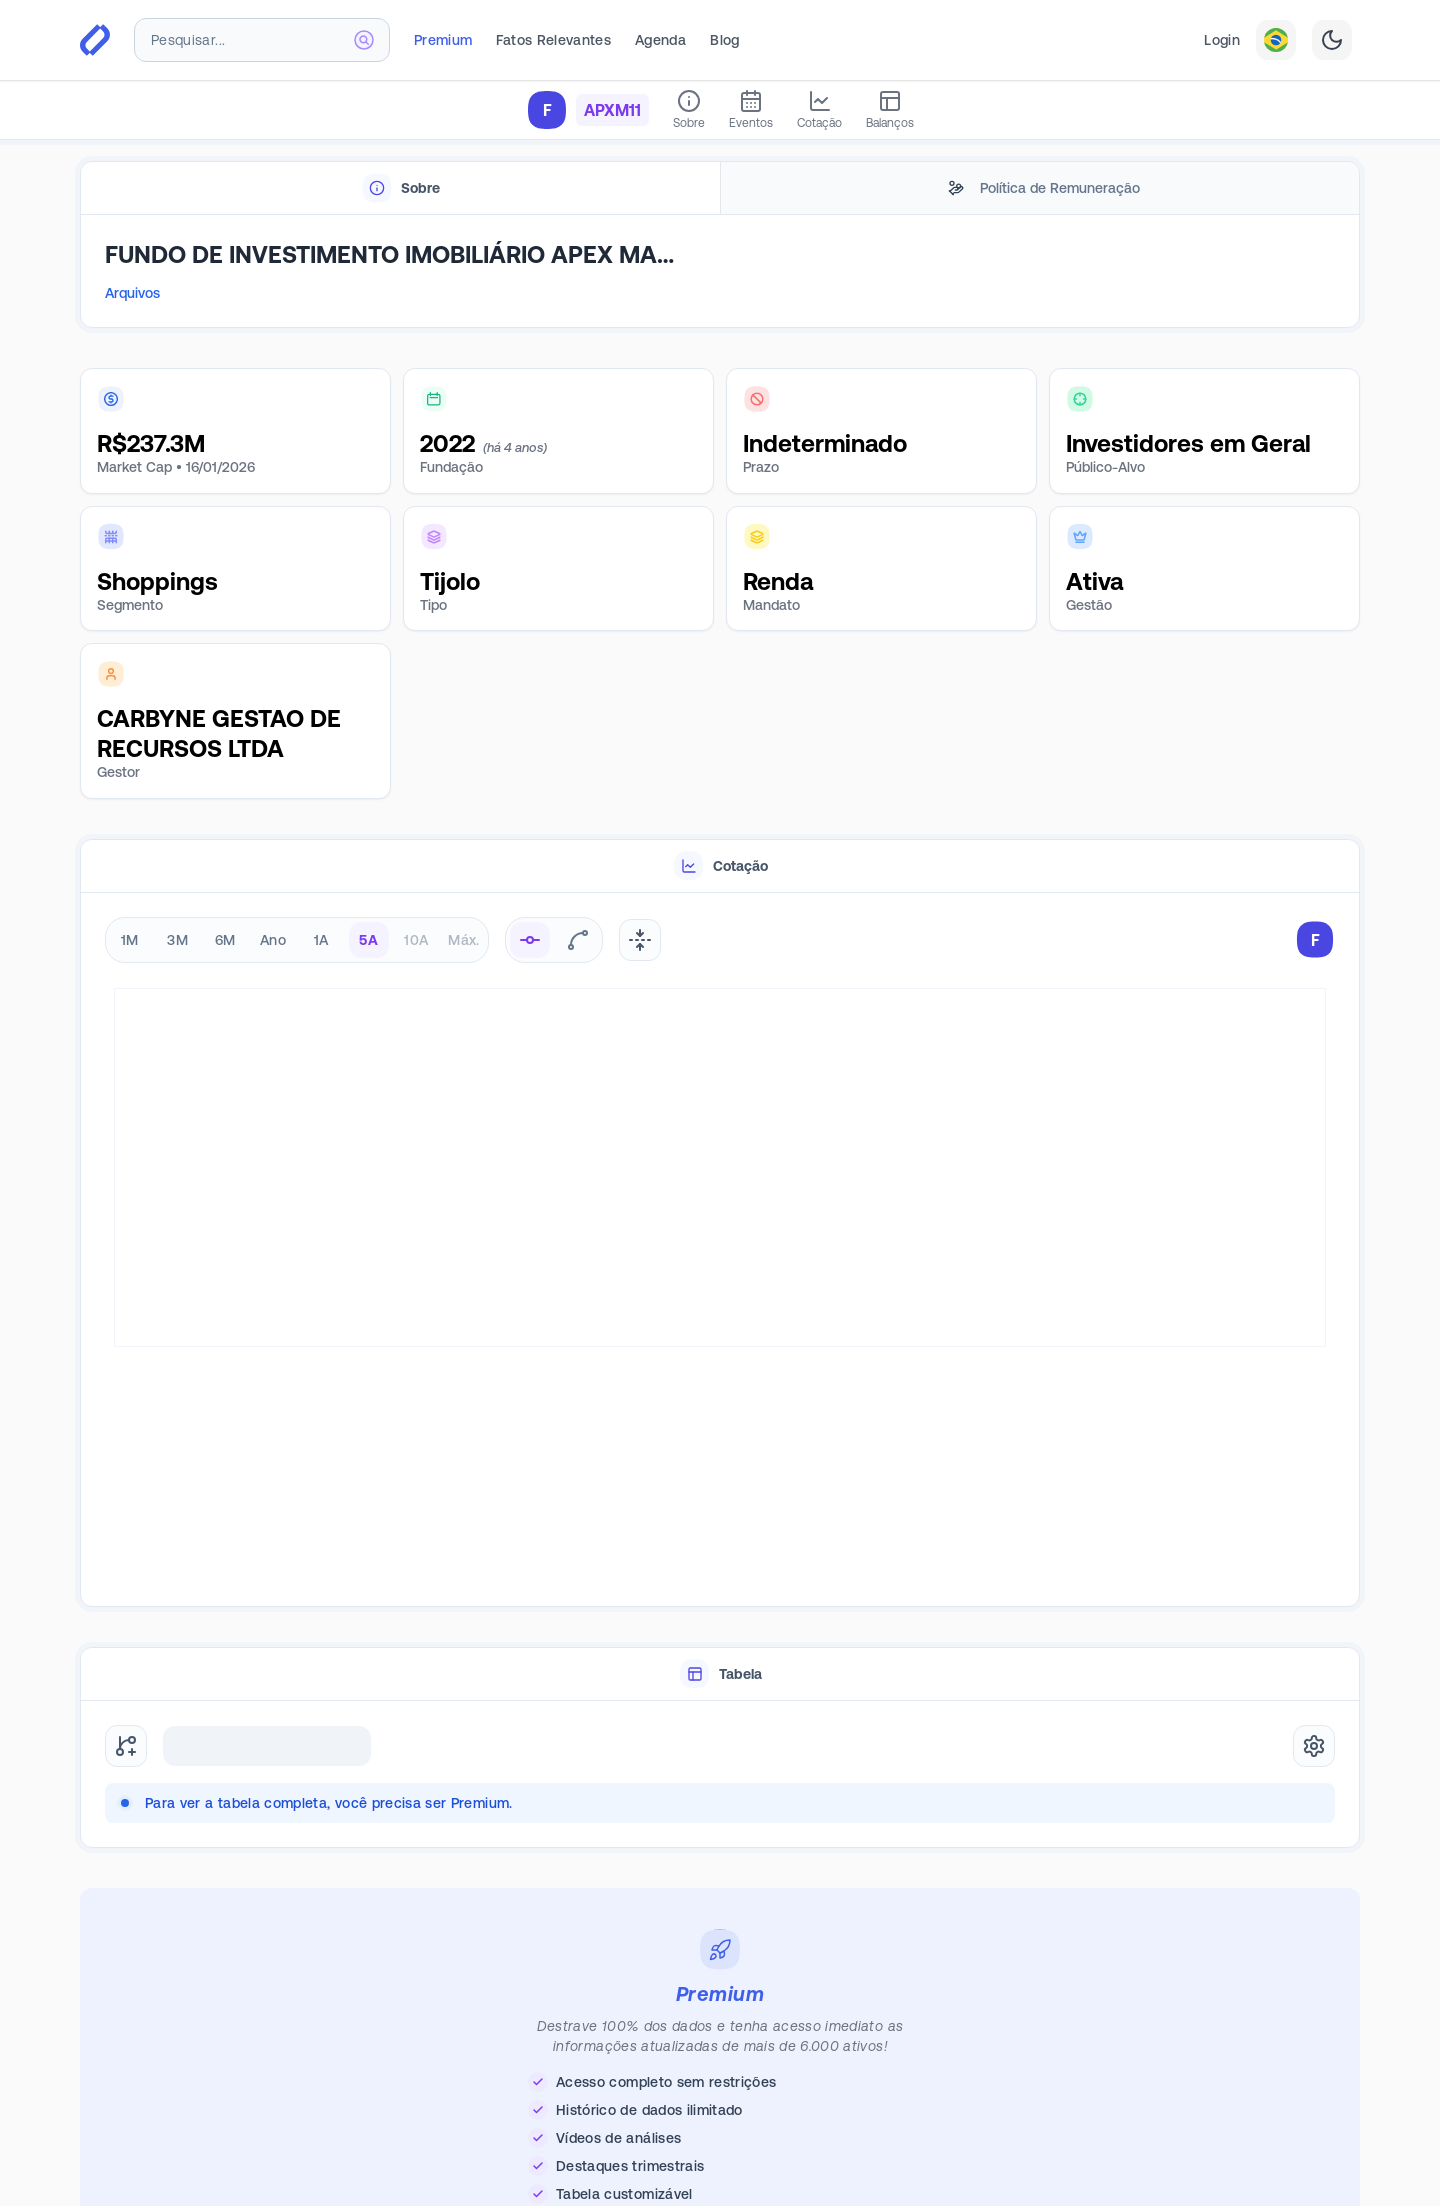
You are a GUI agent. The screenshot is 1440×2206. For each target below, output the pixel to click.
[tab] (400, 188)
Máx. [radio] (463, 940)
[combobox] (262, 40)
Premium (443, 40)
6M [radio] (225, 940)
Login (1222, 40)
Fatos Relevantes (553, 40)
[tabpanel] (720, 272)
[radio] (530, 940)
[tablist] (720, 188)
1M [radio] (130, 940)
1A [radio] (321, 940)
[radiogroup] (297, 940)
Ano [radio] (273, 940)
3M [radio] (177, 940)
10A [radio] (416, 940)
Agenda (660, 40)
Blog (724, 40)
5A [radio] (368, 940)
